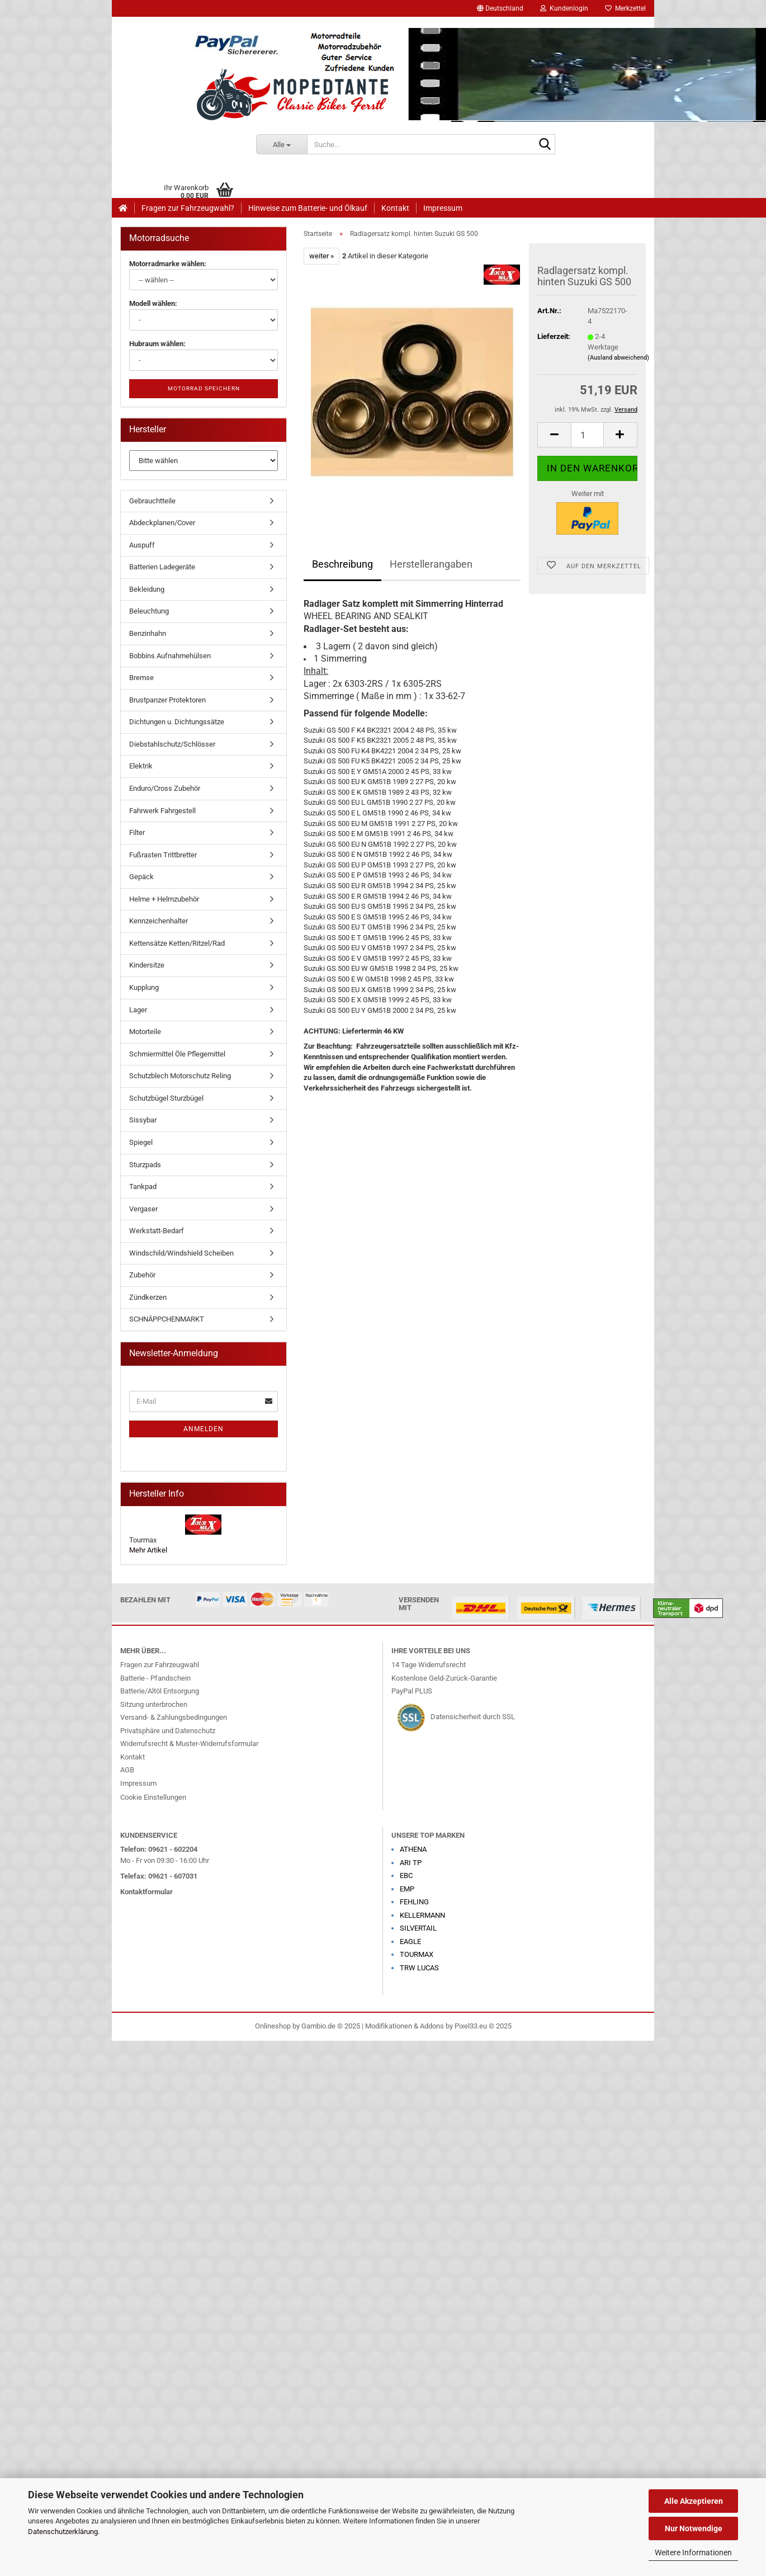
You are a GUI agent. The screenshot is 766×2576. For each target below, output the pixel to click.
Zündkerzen (148, 1297)
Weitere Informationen (693, 2552)
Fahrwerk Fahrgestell (162, 810)
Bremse (141, 677)
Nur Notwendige (693, 2528)
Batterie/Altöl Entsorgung (159, 1691)
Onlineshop (273, 2026)
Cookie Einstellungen (153, 1797)
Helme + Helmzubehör (164, 899)
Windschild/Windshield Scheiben (181, 1253)
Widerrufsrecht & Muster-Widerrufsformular (189, 1743)
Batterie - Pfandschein (155, 1678)
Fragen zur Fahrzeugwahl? (187, 208)
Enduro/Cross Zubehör (164, 788)
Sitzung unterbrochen (153, 1704)
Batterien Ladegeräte (162, 567)
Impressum (442, 208)
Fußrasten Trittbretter (163, 855)
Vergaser (143, 1209)
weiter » (321, 256)
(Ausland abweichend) (618, 357)
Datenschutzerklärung (63, 2531)
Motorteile (145, 1031)
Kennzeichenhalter (158, 921)
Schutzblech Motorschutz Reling (180, 1076)
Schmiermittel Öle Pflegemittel (177, 1054)
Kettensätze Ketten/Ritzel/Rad (177, 943)
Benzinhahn (147, 633)
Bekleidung (146, 589)
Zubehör (142, 1275)
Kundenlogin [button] (564, 8)
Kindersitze (146, 965)
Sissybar (143, 1120)
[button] (500, 8)
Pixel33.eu (471, 2026)
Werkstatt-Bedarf (156, 1230)
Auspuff (142, 545)
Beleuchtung (149, 611)
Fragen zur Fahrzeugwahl (159, 1664)
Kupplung (144, 987)
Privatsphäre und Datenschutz (167, 1730)
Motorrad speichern (204, 388)
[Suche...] (282, 144)
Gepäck (141, 876)
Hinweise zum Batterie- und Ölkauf (307, 208)
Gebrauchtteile (152, 501)
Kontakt (395, 208)
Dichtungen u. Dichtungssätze (176, 722)
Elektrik (141, 766)
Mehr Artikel (148, 1550)
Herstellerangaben (431, 564)
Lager (138, 1010)
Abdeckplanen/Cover (162, 522)
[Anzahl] (587, 434)
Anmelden (203, 1429)
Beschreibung (342, 564)
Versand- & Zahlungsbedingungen (173, 1717)
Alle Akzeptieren (693, 2501)
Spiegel (141, 1142)
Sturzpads (145, 1164)
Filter (137, 832)
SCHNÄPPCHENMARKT (166, 1319)
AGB (127, 1770)
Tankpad (143, 1186)
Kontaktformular (146, 1892)
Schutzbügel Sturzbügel (166, 1098)
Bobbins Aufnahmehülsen (170, 656)
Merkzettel (625, 8)
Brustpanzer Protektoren (167, 700)
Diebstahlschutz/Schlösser (172, 744)
